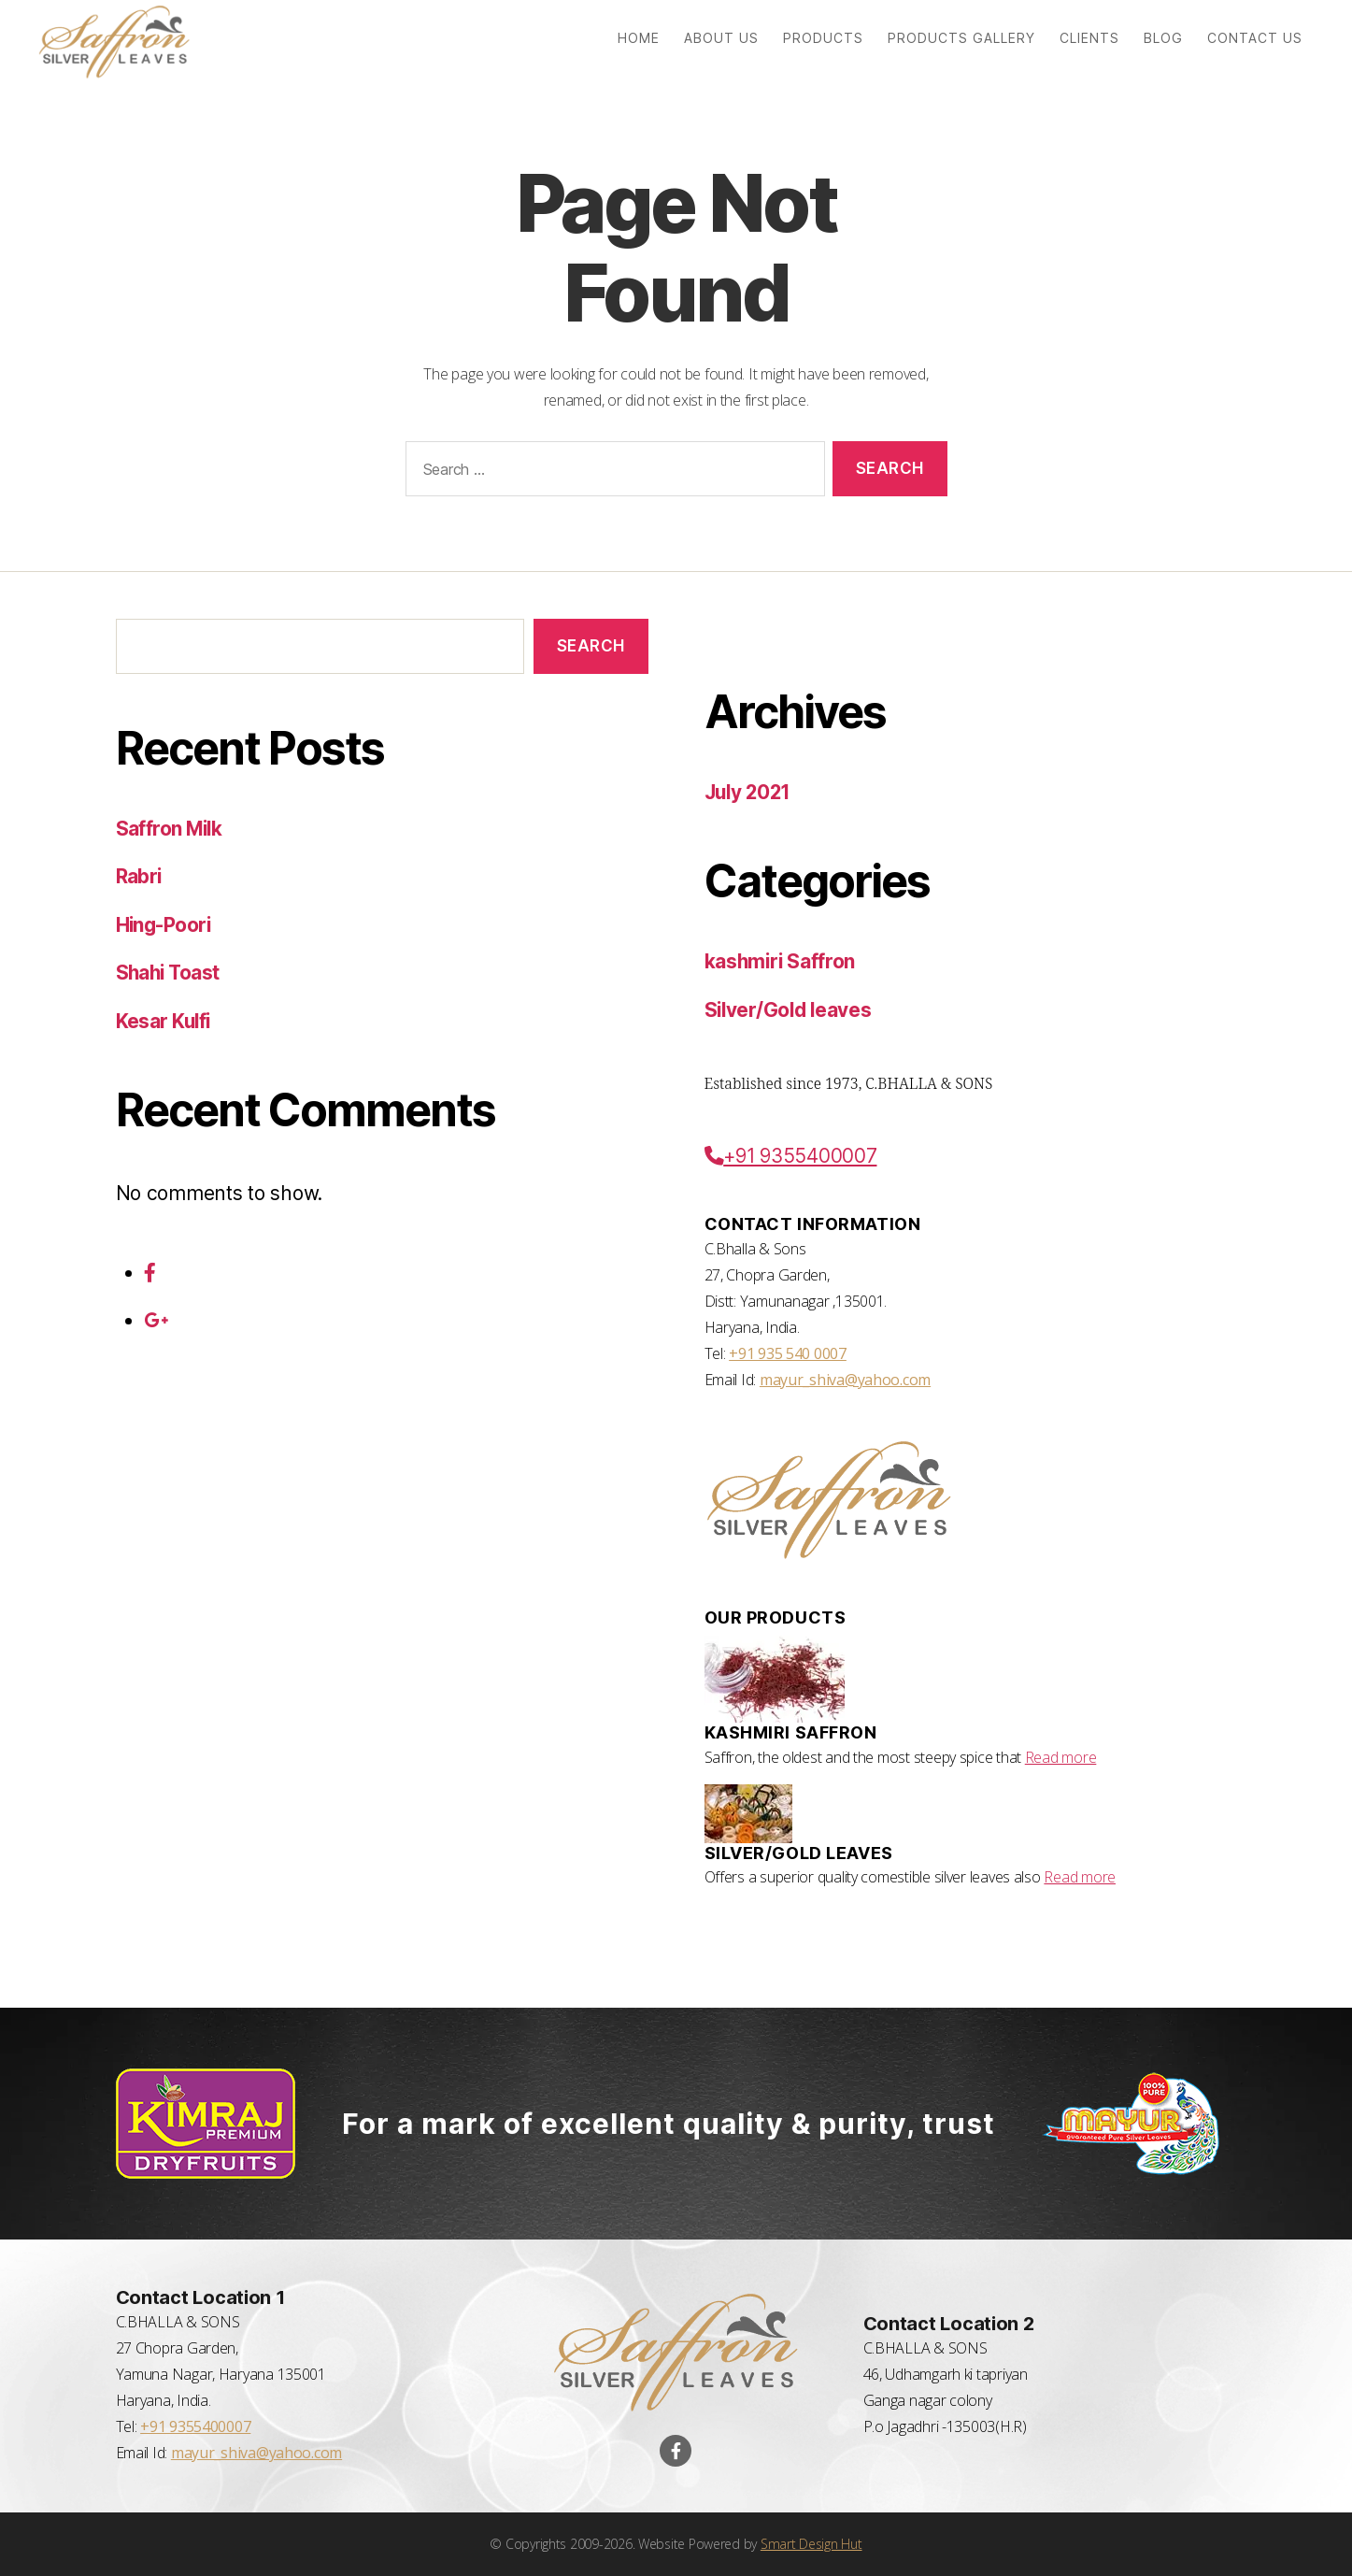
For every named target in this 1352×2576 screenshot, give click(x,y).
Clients (1089, 38)
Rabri (139, 876)
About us (721, 38)
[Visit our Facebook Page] (675, 2451)
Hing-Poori (165, 925)
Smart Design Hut (811, 2544)
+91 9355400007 (792, 1155)
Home (639, 38)
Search (591, 646)
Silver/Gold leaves (790, 1010)
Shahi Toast (169, 972)
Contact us (1254, 38)
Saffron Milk (170, 828)
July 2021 (750, 792)
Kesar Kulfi (164, 1021)
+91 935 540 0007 (788, 1353)
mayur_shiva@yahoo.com (845, 1379)
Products (823, 38)
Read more (1061, 1757)
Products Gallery (961, 38)
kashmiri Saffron (781, 961)
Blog (1163, 38)
